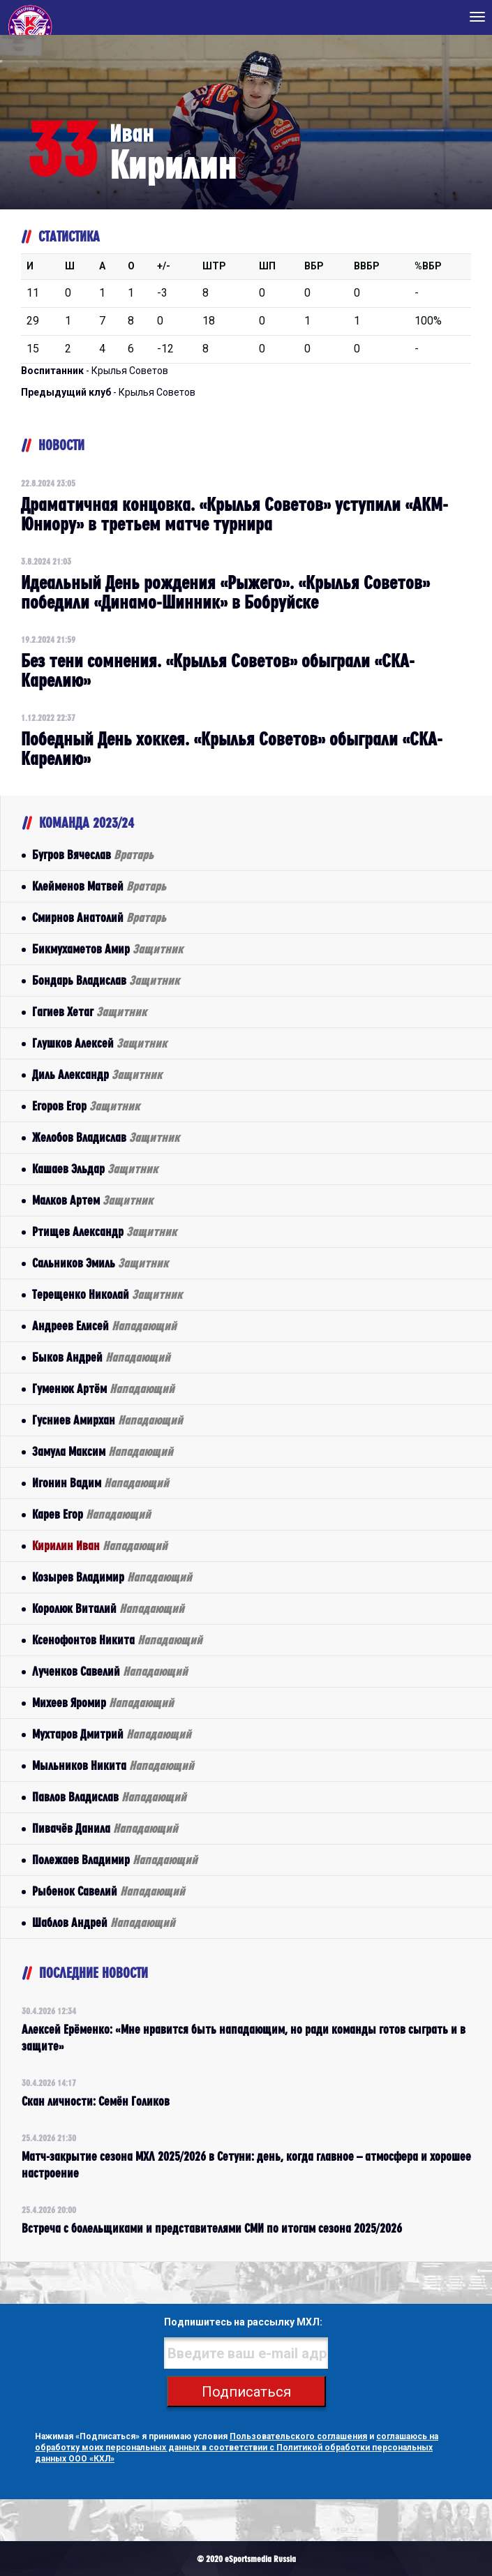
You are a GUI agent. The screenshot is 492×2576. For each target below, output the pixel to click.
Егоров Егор (86, 1105)
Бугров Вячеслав (93, 854)
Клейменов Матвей (99, 886)
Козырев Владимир (112, 1577)
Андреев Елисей (104, 1325)
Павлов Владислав (109, 1796)
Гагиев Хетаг (89, 1011)
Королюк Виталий (108, 1608)
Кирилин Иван (99, 1545)
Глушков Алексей (99, 1043)
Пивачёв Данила (105, 1828)
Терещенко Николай (107, 1294)
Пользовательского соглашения (298, 2436)
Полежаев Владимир (114, 1859)
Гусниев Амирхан (107, 1420)
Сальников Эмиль (100, 1263)
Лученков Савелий (110, 1671)
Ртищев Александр (104, 1231)
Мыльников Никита (113, 1765)
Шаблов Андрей (103, 1922)
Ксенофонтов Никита (117, 1639)
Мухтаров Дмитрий (111, 1734)
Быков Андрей (101, 1357)
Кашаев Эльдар (95, 1168)
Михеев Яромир (103, 1702)
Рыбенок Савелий (108, 1891)
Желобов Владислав (105, 1137)
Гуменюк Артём (103, 1388)
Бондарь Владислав (105, 980)
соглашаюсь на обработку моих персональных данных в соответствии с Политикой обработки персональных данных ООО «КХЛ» (236, 2448)
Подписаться (246, 2391)
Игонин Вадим (100, 1482)
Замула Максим (102, 1451)
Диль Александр (97, 1074)
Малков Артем (92, 1200)
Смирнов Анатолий (99, 917)
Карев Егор (91, 1514)
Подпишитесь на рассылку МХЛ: (243, 2322)
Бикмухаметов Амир (107, 948)
